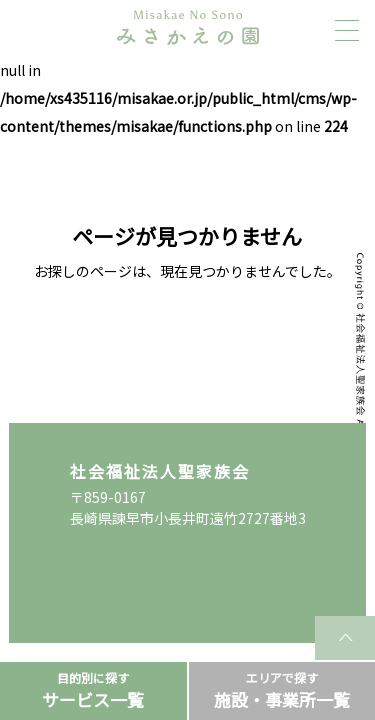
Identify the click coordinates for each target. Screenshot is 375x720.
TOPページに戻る (187, 334)
